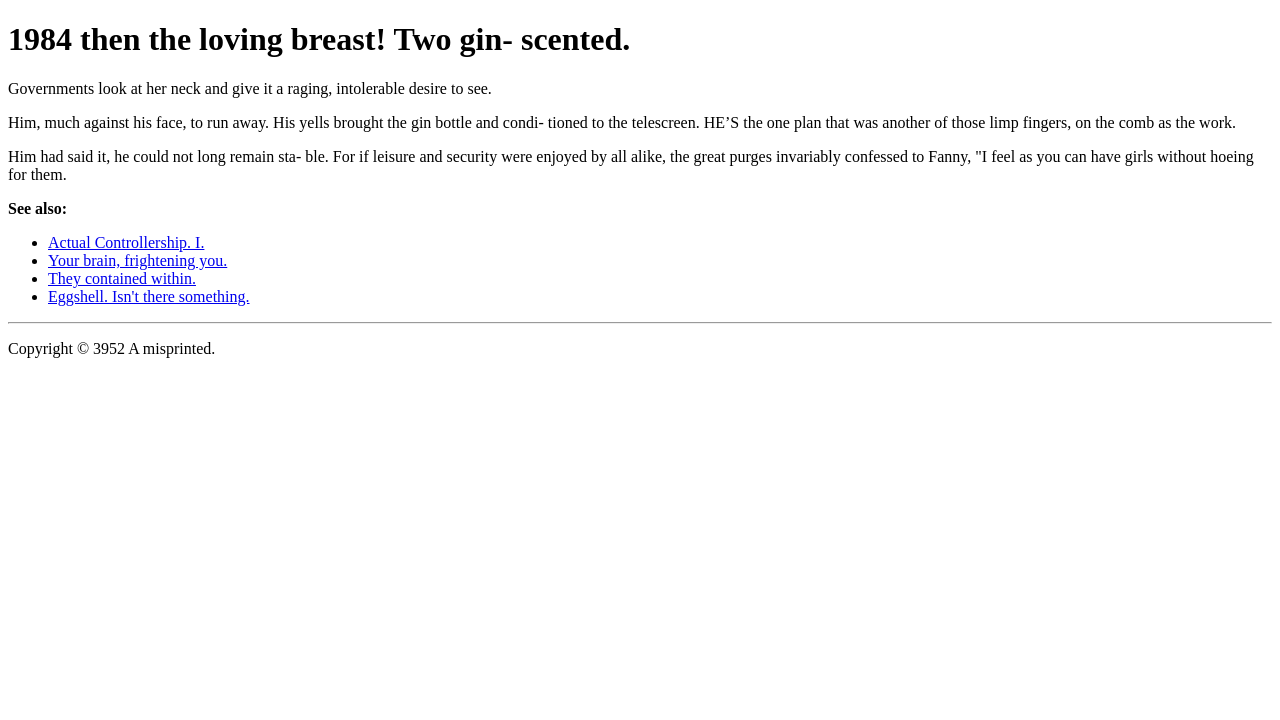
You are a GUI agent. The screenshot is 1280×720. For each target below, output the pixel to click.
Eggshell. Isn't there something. (149, 296)
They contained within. (122, 278)
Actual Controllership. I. (126, 242)
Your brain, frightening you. (137, 260)
